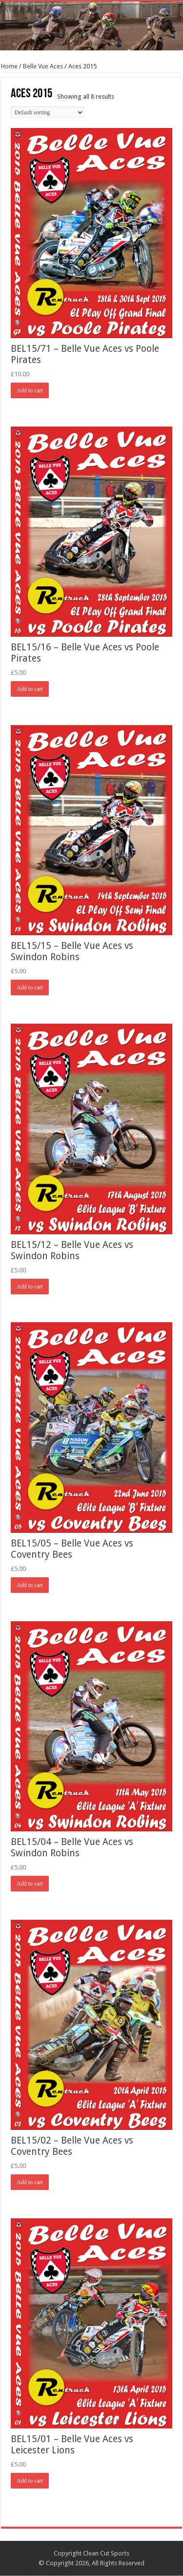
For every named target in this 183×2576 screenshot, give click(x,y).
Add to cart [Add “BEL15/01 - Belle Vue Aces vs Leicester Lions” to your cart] (30, 2480)
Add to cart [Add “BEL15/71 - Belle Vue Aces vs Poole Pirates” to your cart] (30, 390)
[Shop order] (47, 112)
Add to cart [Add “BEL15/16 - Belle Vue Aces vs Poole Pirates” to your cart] (30, 689)
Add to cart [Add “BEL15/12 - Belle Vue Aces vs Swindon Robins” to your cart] (30, 1286)
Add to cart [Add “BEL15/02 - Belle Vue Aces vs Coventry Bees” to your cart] (30, 2182)
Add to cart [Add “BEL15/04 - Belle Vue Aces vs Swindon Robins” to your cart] (30, 1883)
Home (9, 66)
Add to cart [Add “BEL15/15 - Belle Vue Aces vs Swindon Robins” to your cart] (30, 987)
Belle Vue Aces (43, 66)
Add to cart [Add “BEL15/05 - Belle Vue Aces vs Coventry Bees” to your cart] (30, 1585)
